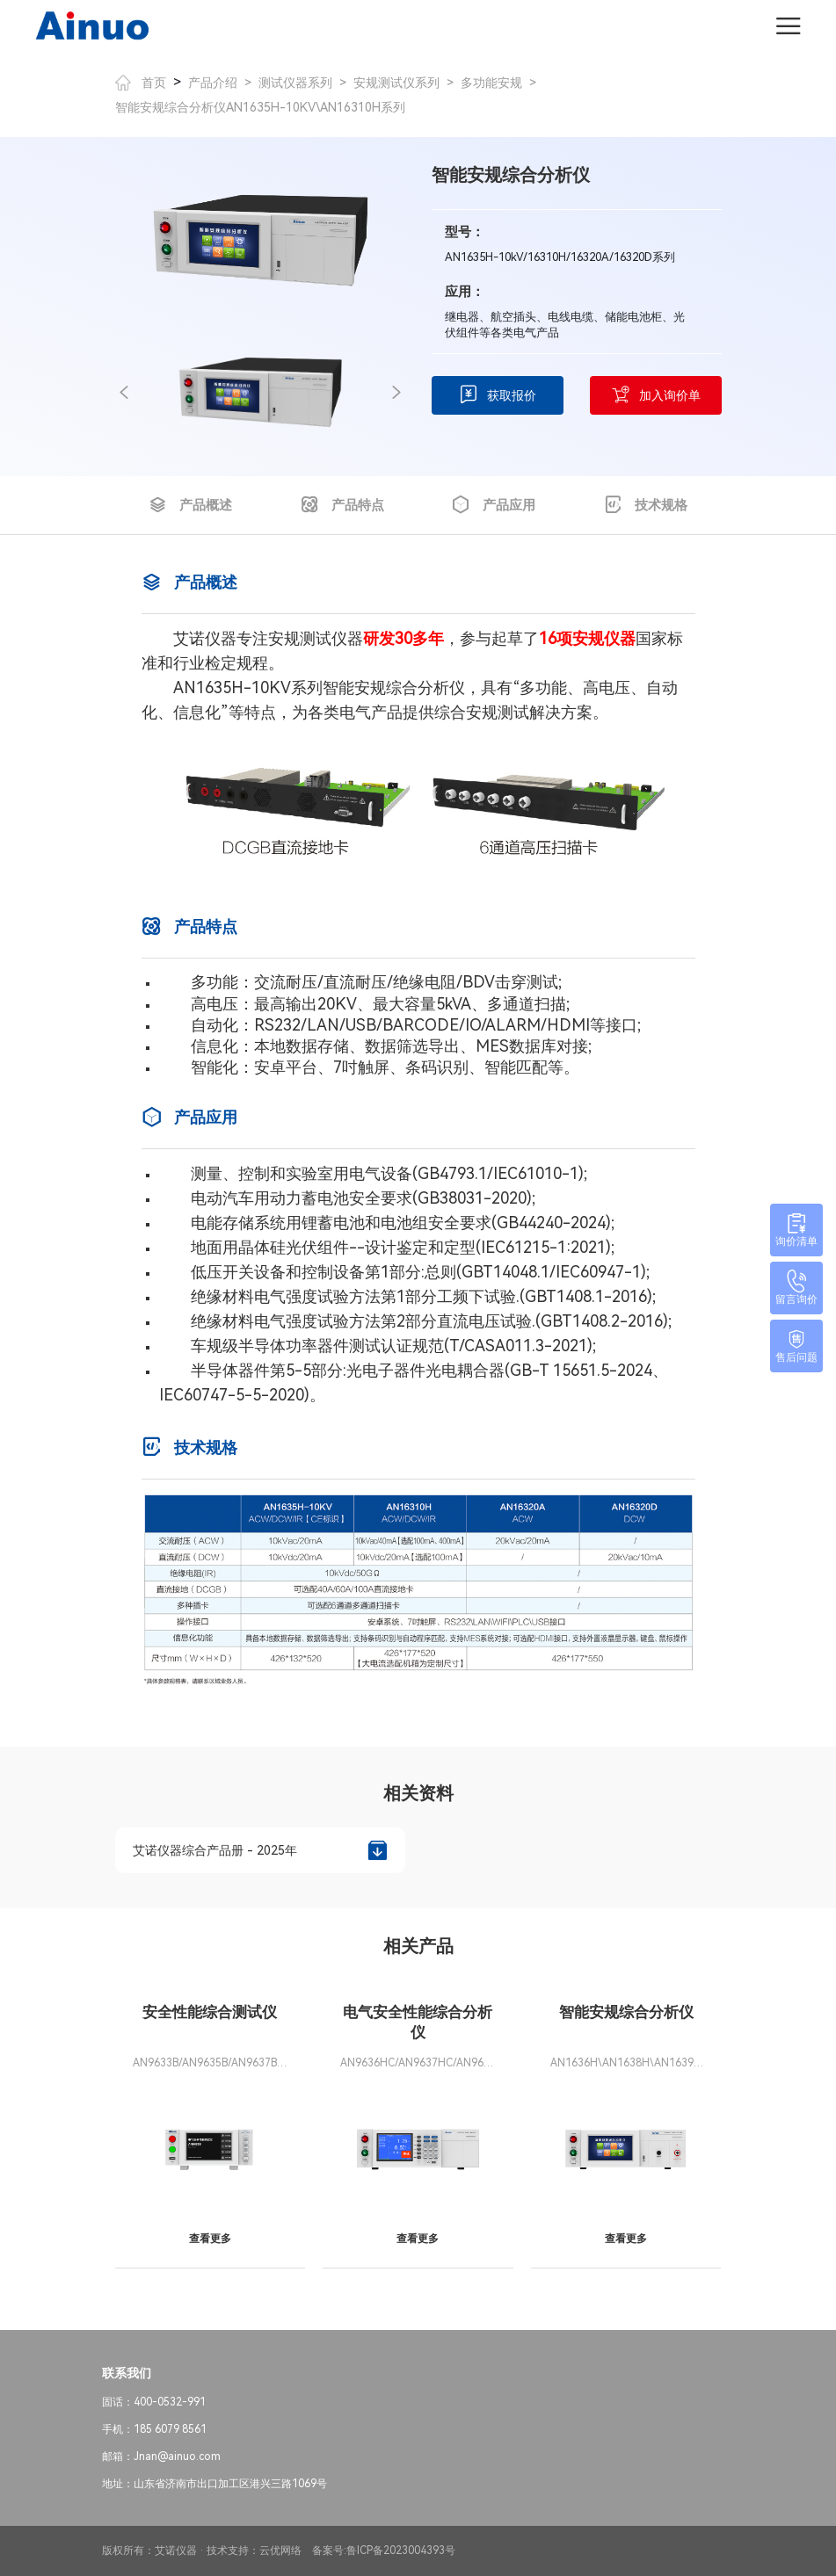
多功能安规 (491, 83)
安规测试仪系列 (396, 83)
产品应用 (493, 505)
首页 (140, 82)
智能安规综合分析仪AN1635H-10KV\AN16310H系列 (260, 107)
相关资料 (418, 1793)
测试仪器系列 (295, 83)
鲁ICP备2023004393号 (400, 2551)
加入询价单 (656, 395)
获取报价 (497, 395)
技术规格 (645, 505)
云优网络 (280, 2551)
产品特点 (342, 505)
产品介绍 (212, 83)
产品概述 (190, 505)
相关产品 (418, 1946)
